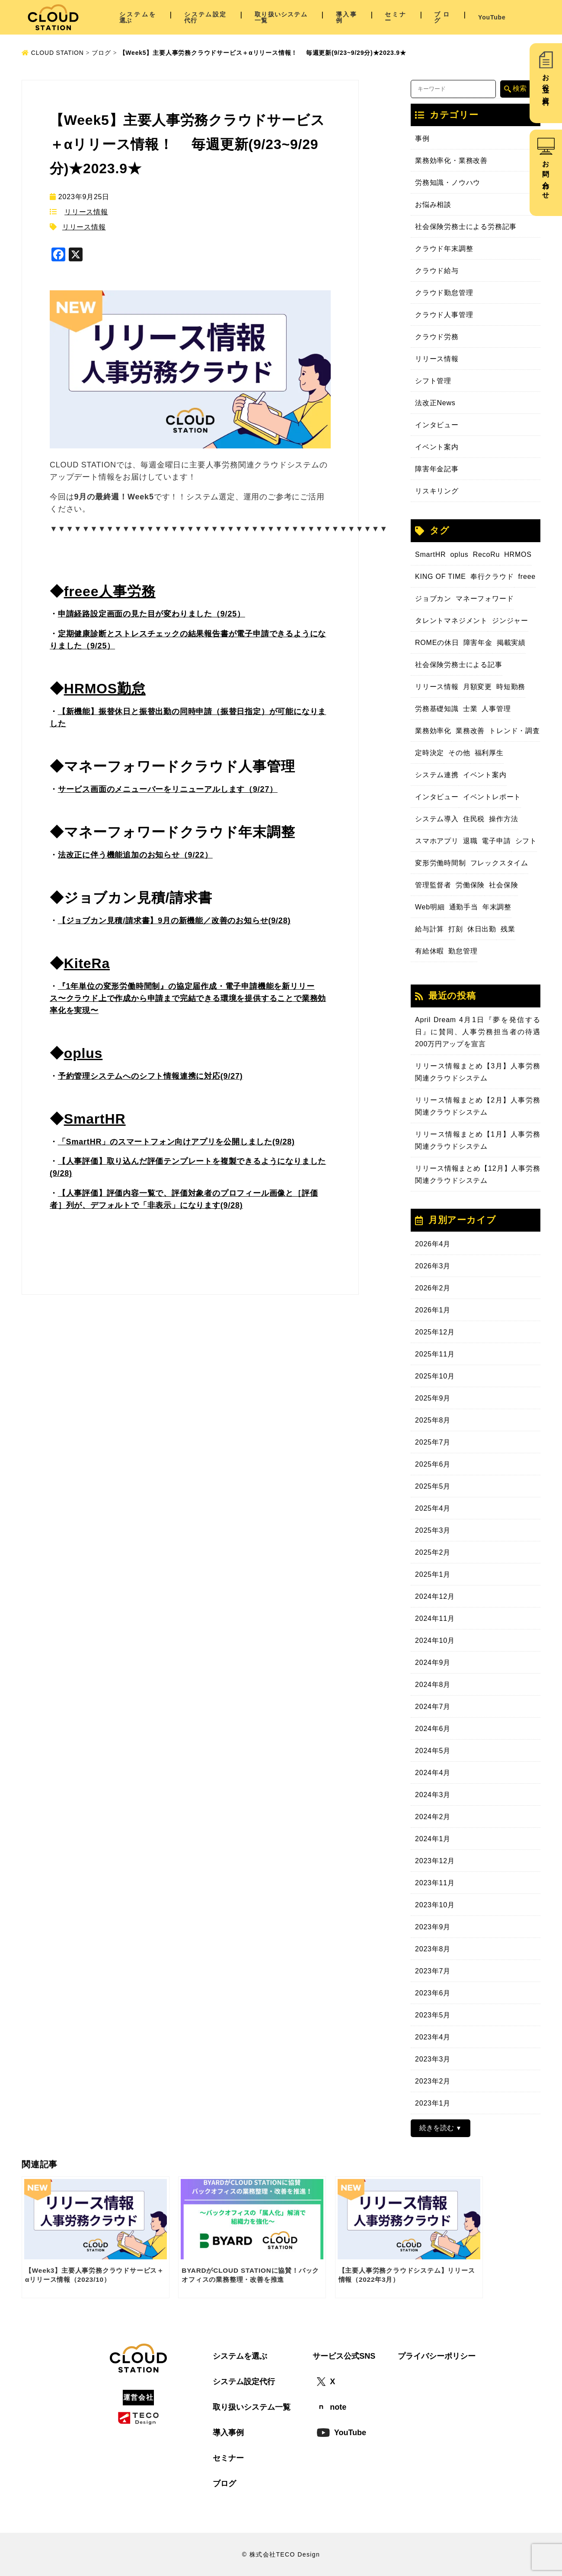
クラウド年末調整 (444, 248)
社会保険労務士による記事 (458, 664)
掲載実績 (511, 642)
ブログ (442, 17)
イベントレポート (492, 796)
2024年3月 (432, 1794)
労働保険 (470, 885)
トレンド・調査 (514, 730)
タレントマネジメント (451, 620)
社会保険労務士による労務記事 (466, 226)
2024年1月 (432, 1838)
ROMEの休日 (437, 642)
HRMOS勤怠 (105, 688)
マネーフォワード (485, 598)
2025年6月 (432, 1464)
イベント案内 (437, 447)
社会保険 (503, 885)
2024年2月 (432, 1816)
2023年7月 (432, 1971)
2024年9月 (432, 1662)
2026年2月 (432, 1288)
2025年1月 (432, 1574)
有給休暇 (429, 951)
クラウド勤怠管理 (444, 292)
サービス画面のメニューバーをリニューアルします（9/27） (168, 789)
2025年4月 (432, 1508)
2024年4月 (432, 1772)
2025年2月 (432, 1552)
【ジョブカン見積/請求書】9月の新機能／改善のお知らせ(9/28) (174, 920)
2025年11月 (435, 1354)
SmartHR (95, 1119)
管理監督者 (433, 885)
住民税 (474, 819)
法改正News (435, 403)
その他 (459, 752)
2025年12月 (435, 1332)
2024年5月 (432, 1750)
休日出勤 (481, 929)
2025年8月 (432, 1420)
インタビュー (437, 425)
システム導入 (437, 819)
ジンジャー (510, 620)
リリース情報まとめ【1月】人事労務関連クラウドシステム (477, 1140)
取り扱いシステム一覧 (281, 17)
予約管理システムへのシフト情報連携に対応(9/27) (150, 1076)
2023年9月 (432, 1927)
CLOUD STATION (53, 52)
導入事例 (346, 17)
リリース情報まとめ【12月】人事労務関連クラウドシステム (477, 1174)
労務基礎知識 (437, 708)
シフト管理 (433, 380)
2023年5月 (432, 2015)
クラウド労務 (437, 336)
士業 (470, 708)
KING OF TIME (440, 576)
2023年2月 (432, 2081)
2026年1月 (432, 1310)
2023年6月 (432, 1993)
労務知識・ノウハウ (447, 182)
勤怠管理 (462, 951)
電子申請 (496, 841)
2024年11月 (435, 1618)
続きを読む (436, 2127)
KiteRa (87, 963)
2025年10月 (435, 1376)
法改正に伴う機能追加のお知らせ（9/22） (135, 855)
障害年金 (477, 642)
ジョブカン (433, 598)
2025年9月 (432, 1398)
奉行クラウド (492, 576)
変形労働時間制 (440, 863)
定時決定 (429, 752)
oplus (83, 1053)
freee (527, 576)
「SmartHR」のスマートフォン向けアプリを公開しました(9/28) (176, 1141)
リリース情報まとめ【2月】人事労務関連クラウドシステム (477, 1106)
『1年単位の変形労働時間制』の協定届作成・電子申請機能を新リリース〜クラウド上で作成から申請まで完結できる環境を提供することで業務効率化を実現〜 (188, 998)
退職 (470, 841)
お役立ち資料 (545, 82)
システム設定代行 (205, 17)
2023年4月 (432, 2037)
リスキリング (437, 491)
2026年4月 (432, 1244)
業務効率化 (433, 730)
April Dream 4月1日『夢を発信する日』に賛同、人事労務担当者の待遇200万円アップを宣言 (477, 1032)
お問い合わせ (545, 176)
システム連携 (437, 774)
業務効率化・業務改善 (451, 160)
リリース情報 (86, 212)
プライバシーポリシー (437, 2356)
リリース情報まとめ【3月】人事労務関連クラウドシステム (477, 1072)
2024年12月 (435, 1596)
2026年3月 (432, 1266)
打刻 (455, 929)
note (331, 2407)
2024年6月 (432, 1728)
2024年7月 (432, 1706)
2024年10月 (435, 1640)
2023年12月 (435, 1861)
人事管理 (496, 708)
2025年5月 (432, 1486)
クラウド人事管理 (444, 314)
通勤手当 (463, 907)
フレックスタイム (499, 863)
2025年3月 (432, 1530)
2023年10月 (435, 1905)
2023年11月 (435, 1883)
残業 (508, 929)
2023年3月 (432, 2059)
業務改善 (470, 730)
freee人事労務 (110, 591)
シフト (526, 841)
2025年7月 (432, 1442)
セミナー (395, 17)
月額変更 (477, 686)
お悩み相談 (433, 204)
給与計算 (429, 929)
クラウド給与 (437, 270)
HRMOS (518, 554)
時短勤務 (510, 686)
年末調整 (496, 907)
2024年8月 (432, 1684)
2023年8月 (432, 1949)
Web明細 (430, 907)
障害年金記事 (437, 469)
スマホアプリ (437, 841)
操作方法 (503, 819)
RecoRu (486, 554)
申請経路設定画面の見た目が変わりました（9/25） (151, 614)
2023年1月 (432, 2103)
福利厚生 (489, 752)
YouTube (491, 17)
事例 (422, 138)
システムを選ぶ (137, 17)
